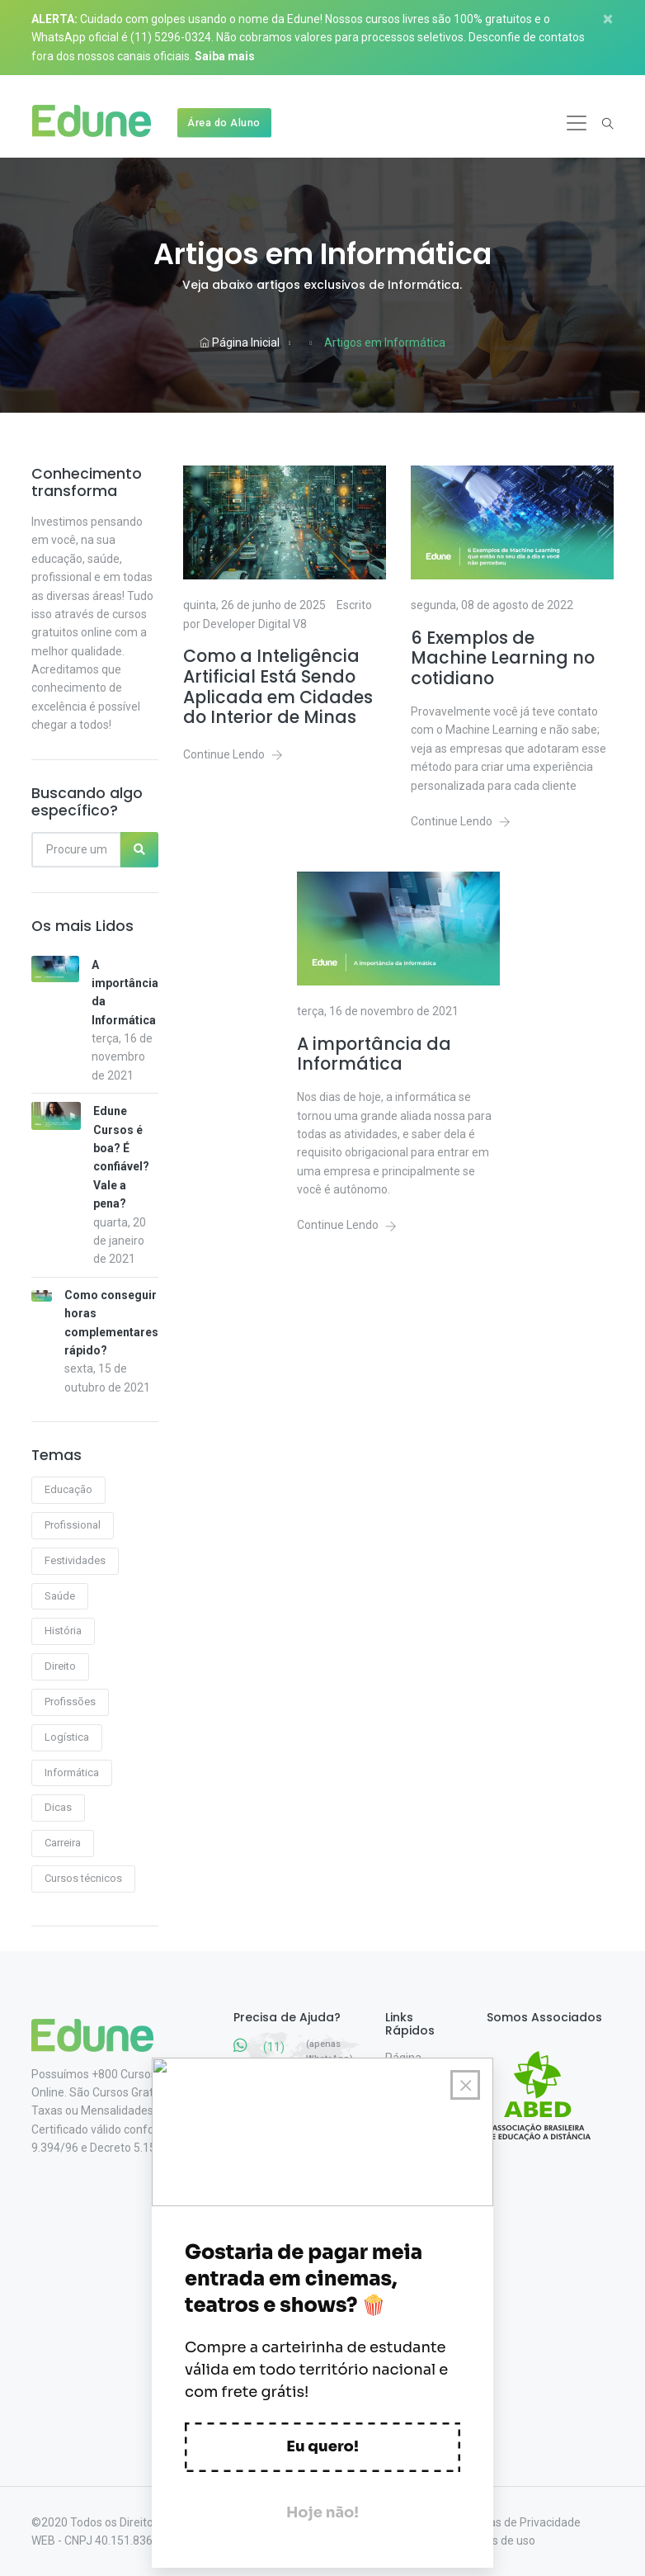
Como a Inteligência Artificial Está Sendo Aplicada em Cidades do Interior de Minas (278, 687)
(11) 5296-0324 (170, 37)
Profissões (70, 1701)
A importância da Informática (125, 992)
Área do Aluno (224, 122)
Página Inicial (240, 342)
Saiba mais (225, 56)
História (63, 1630)
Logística (67, 1737)
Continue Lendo (233, 754)
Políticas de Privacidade (519, 2522)
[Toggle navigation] (576, 123)
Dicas (58, 1807)
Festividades (75, 1560)
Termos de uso (496, 2540)
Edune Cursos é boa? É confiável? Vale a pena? (121, 1157)
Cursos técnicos (83, 1878)
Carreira (63, 1842)
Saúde (60, 1596)
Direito (60, 1666)
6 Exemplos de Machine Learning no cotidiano (503, 658)
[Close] (614, 19)
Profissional (73, 1525)
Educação (68, 1489)
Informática (72, 1772)
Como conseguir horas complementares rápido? (111, 1322)
